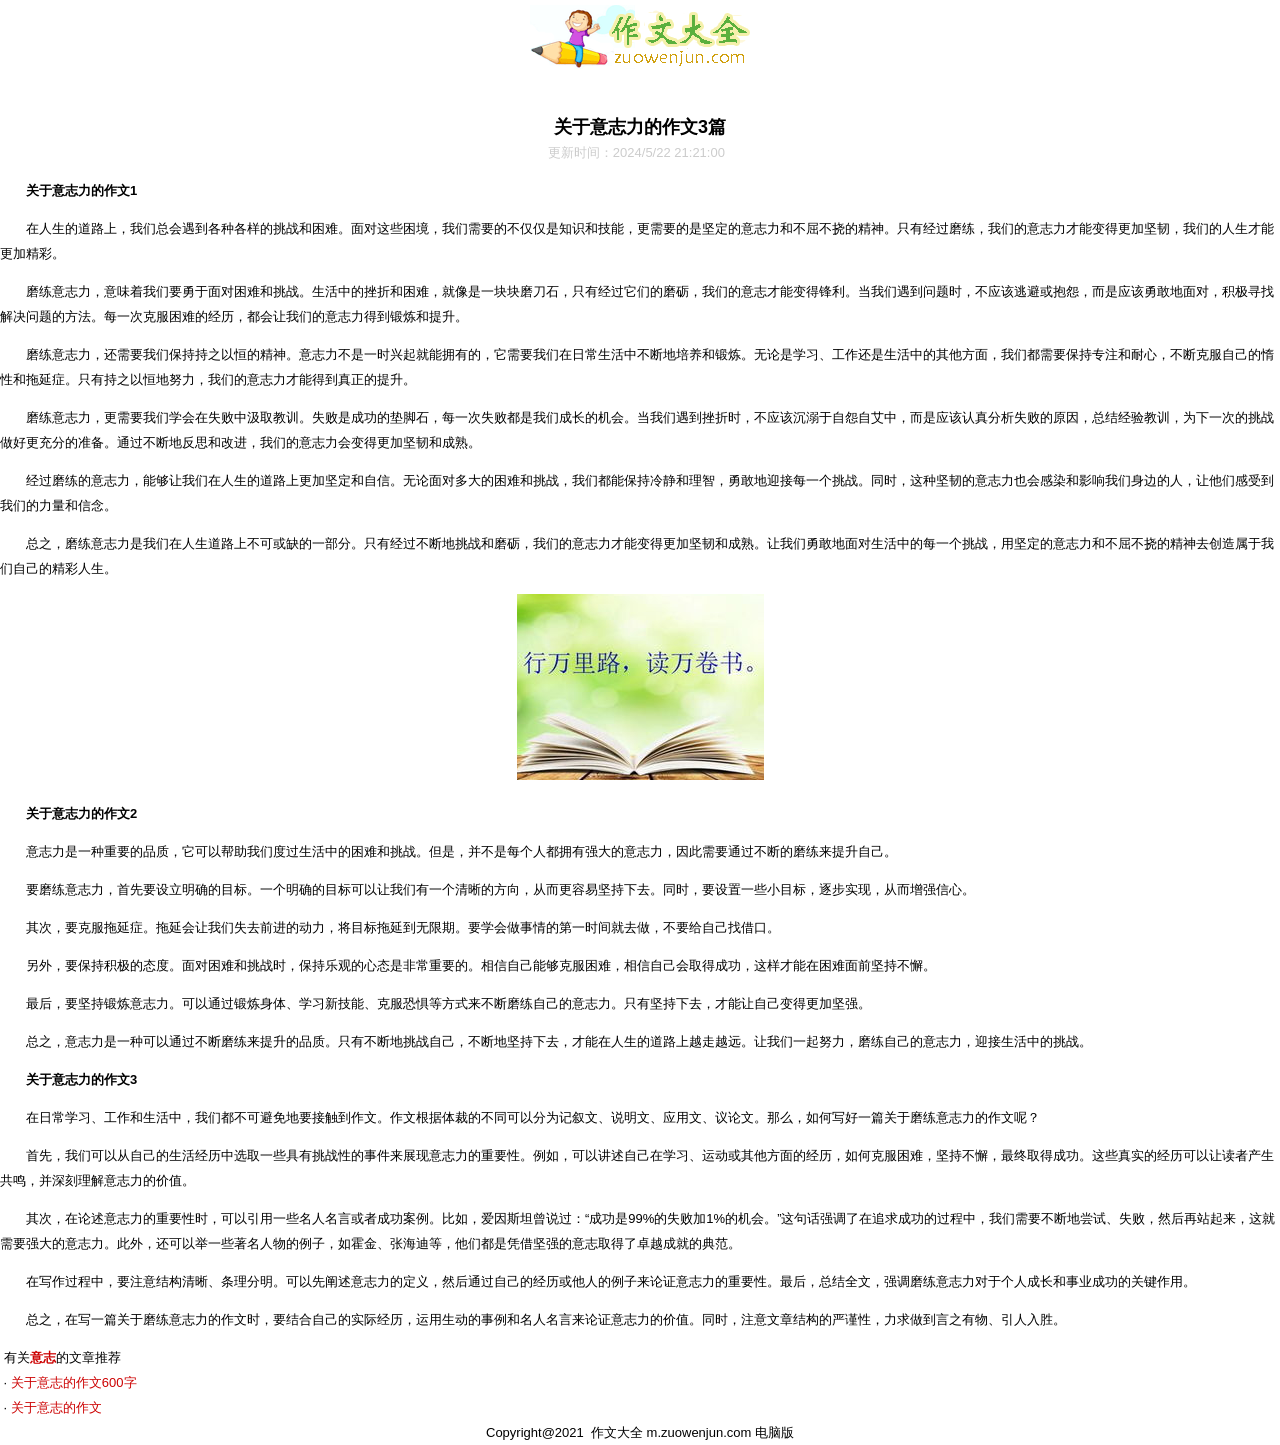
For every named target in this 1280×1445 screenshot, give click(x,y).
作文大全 (617, 1432)
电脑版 (774, 1432)
